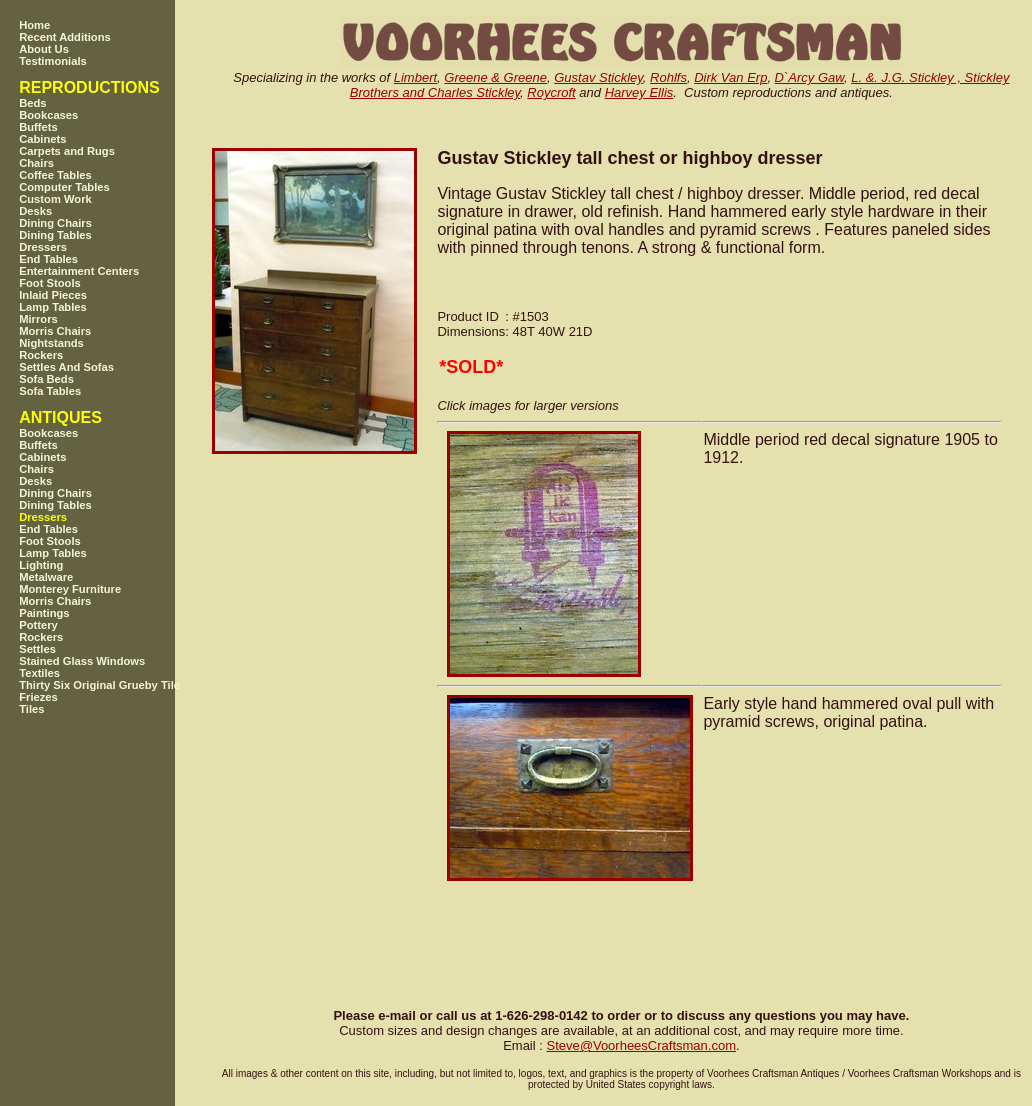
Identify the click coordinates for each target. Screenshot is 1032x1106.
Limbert (415, 77)
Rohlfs (668, 77)
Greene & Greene (495, 77)
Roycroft (551, 92)
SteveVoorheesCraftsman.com (641, 1045)
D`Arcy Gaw (809, 77)
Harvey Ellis (639, 92)
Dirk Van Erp (730, 77)
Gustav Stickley (598, 77)
